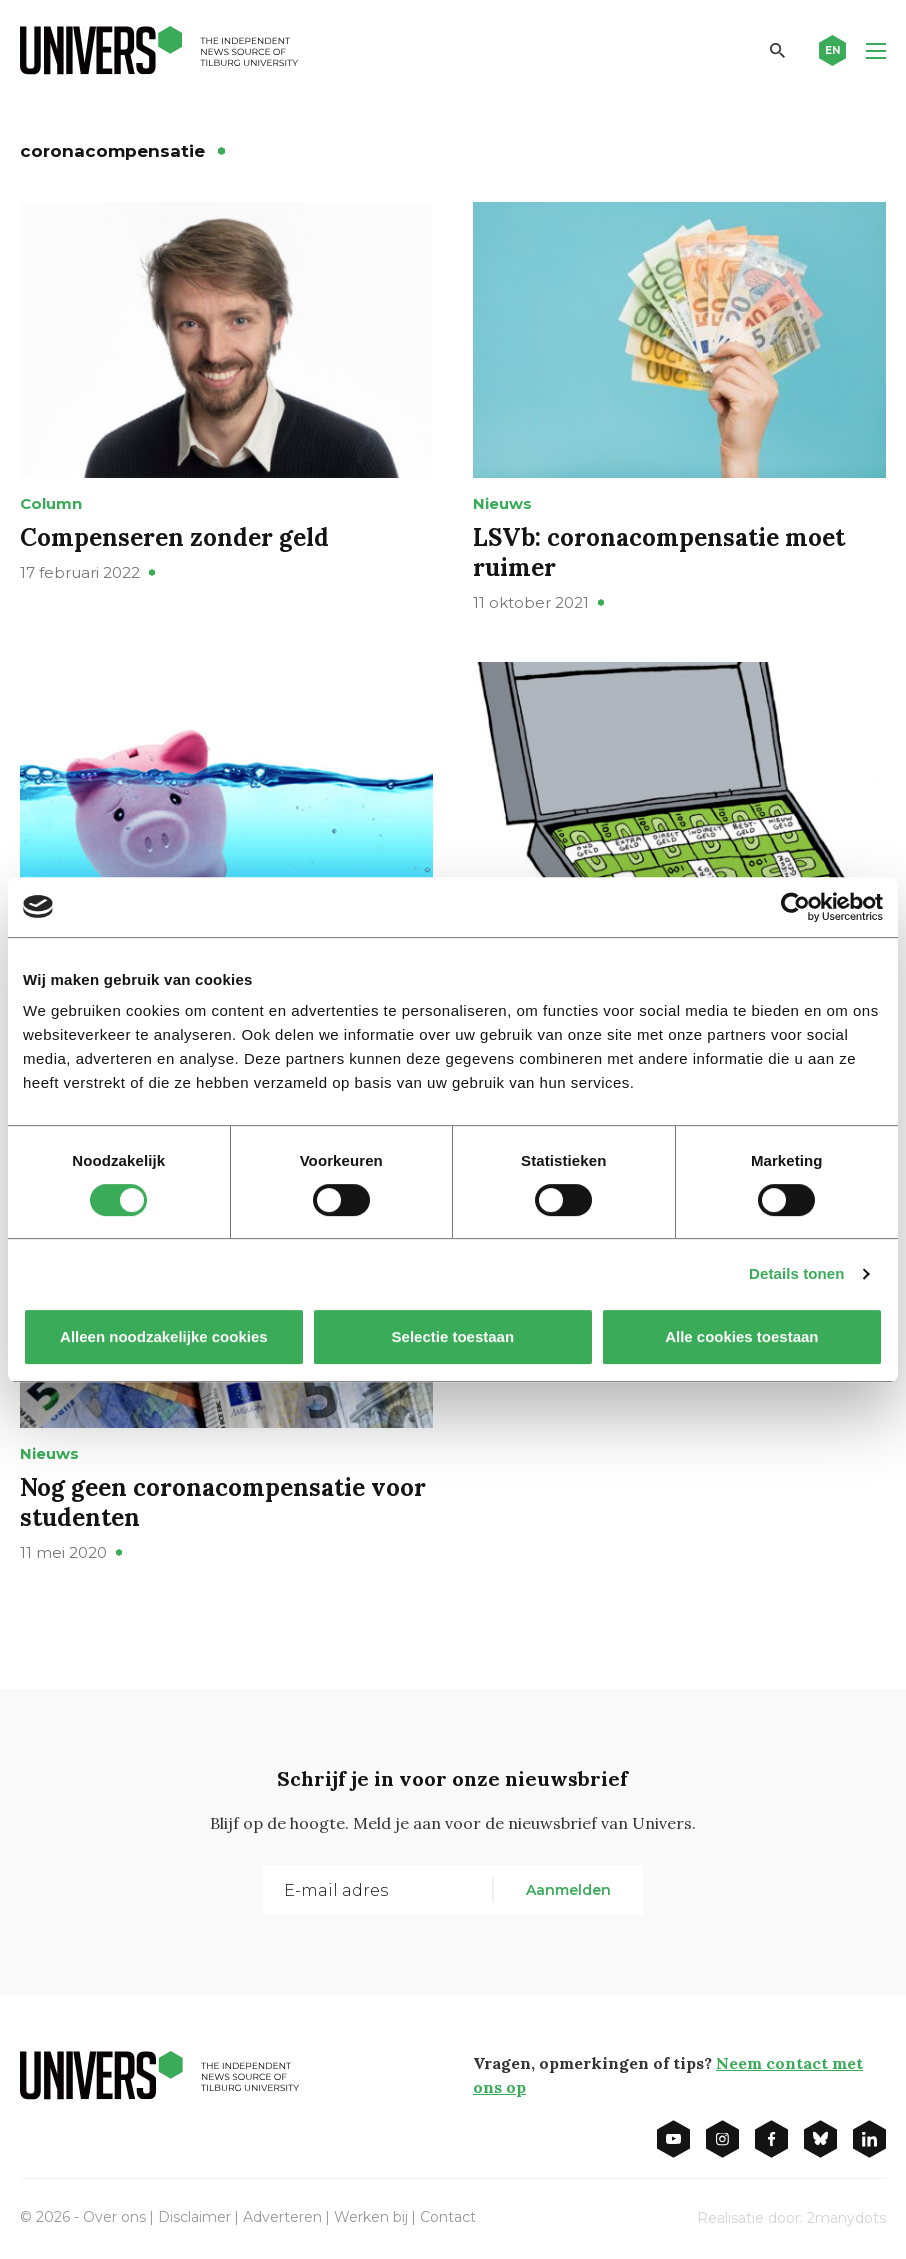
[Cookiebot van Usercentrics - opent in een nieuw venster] (795, 907)
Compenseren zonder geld (174, 537)
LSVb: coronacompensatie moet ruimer (659, 552)
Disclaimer (194, 2217)
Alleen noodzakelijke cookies (164, 1336)
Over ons (114, 2217)
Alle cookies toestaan (741, 1336)
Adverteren (282, 2217)
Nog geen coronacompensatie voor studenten (223, 1502)
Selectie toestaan (453, 1336)
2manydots (846, 2218)
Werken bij (371, 2217)
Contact (448, 2217)
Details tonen (796, 1273)
